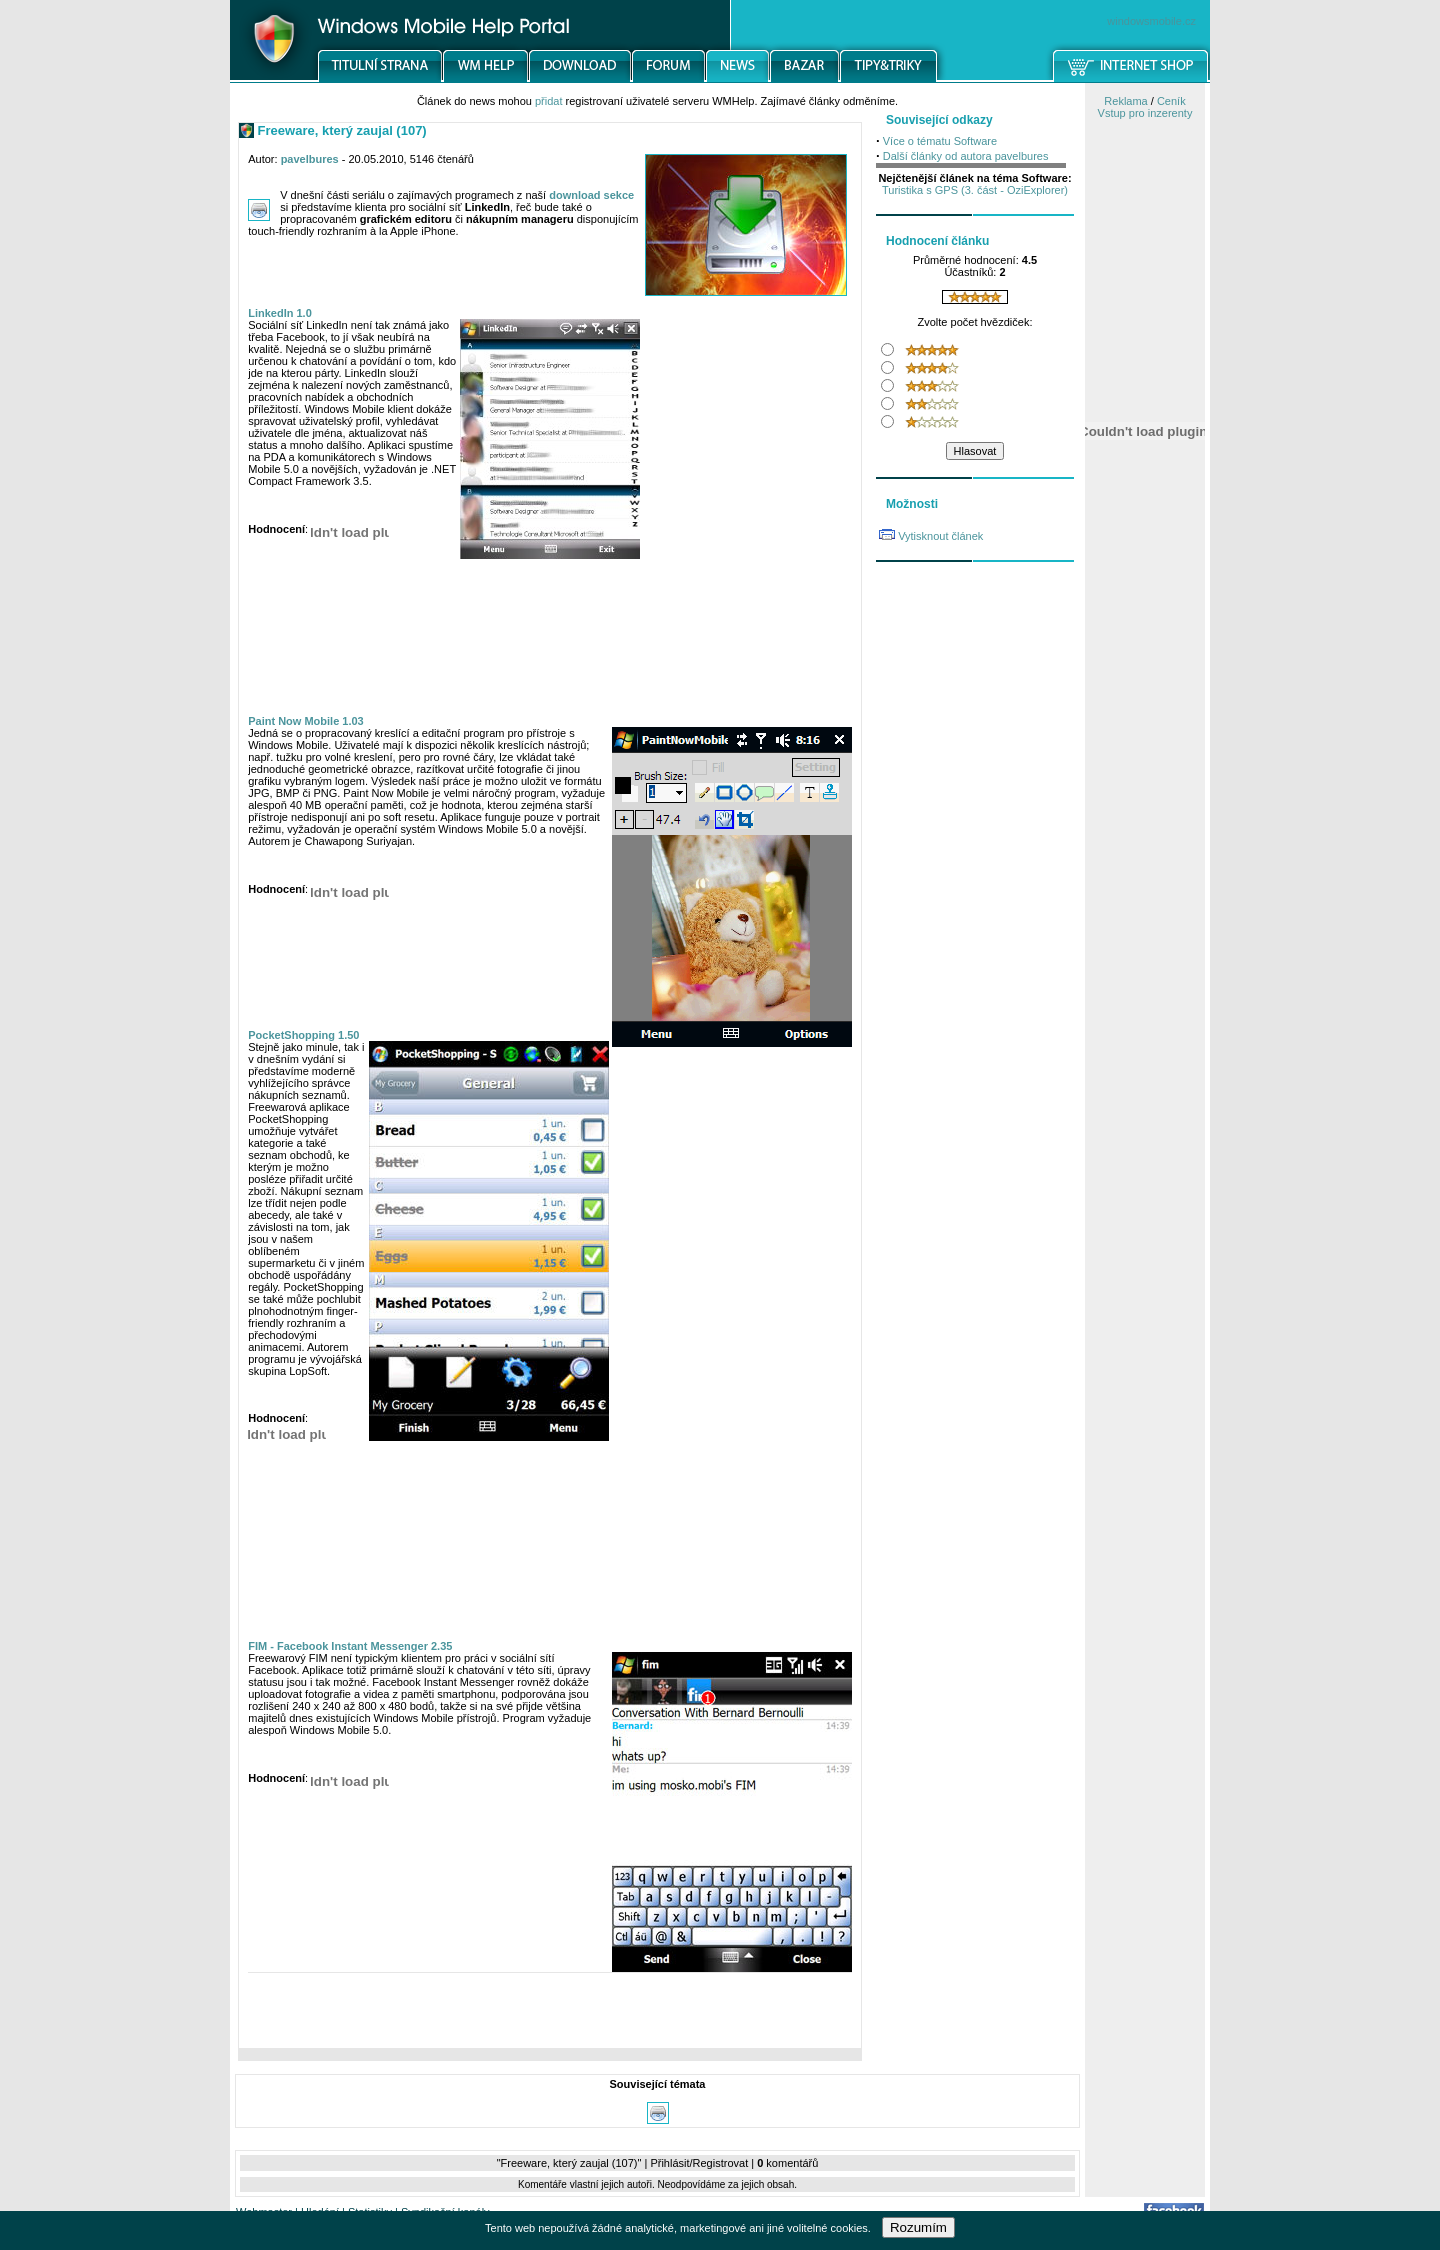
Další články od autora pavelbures (966, 156)
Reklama (1125, 101)
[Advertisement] (550, 2015)
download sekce (591, 195)
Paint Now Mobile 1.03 (306, 721)
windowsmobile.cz (1151, 21)
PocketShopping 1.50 (303, 1035)
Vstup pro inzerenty (1145, 113)
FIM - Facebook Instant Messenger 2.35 (350, 1646)
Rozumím (918, 2227)
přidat (549, 101)
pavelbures (310, 159)
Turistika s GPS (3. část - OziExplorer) (975, 190)
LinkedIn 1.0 (280, 313)
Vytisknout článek (940, 536)
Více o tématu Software (940, 141)
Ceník (1171, 101)
